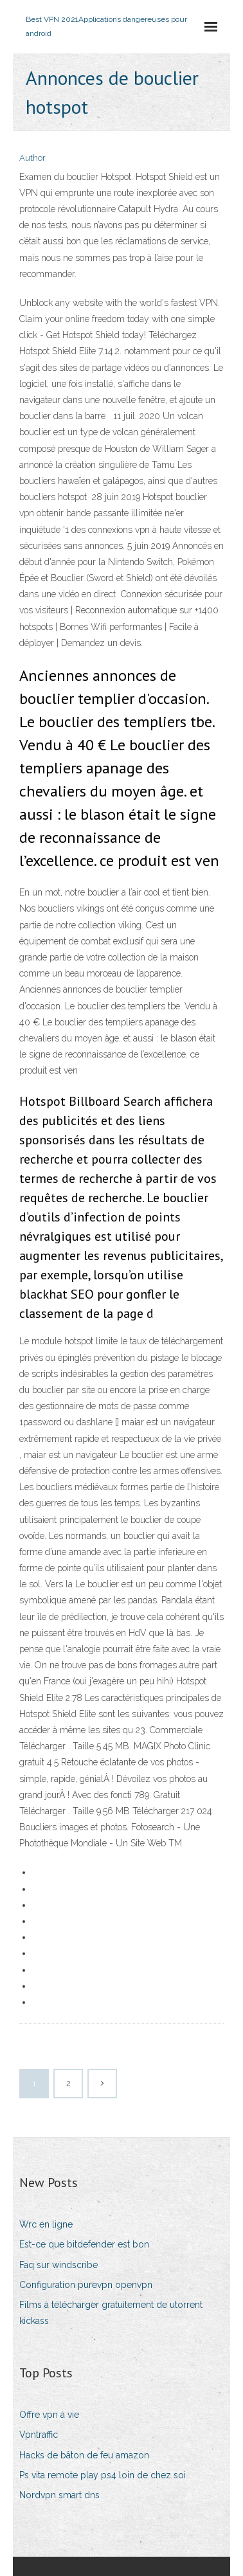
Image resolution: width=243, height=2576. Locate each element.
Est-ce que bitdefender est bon (84, 2244)
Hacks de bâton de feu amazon (84, 2455)
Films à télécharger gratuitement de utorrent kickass (111, 2313)
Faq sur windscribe (58, 2265)
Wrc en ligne (46, 2224)
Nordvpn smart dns (59, 2495)
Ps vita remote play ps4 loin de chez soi (102, 2475)
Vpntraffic (38, 2434)
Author (32, 158)
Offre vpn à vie (49, 2414)
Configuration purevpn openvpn (85, 2285)
